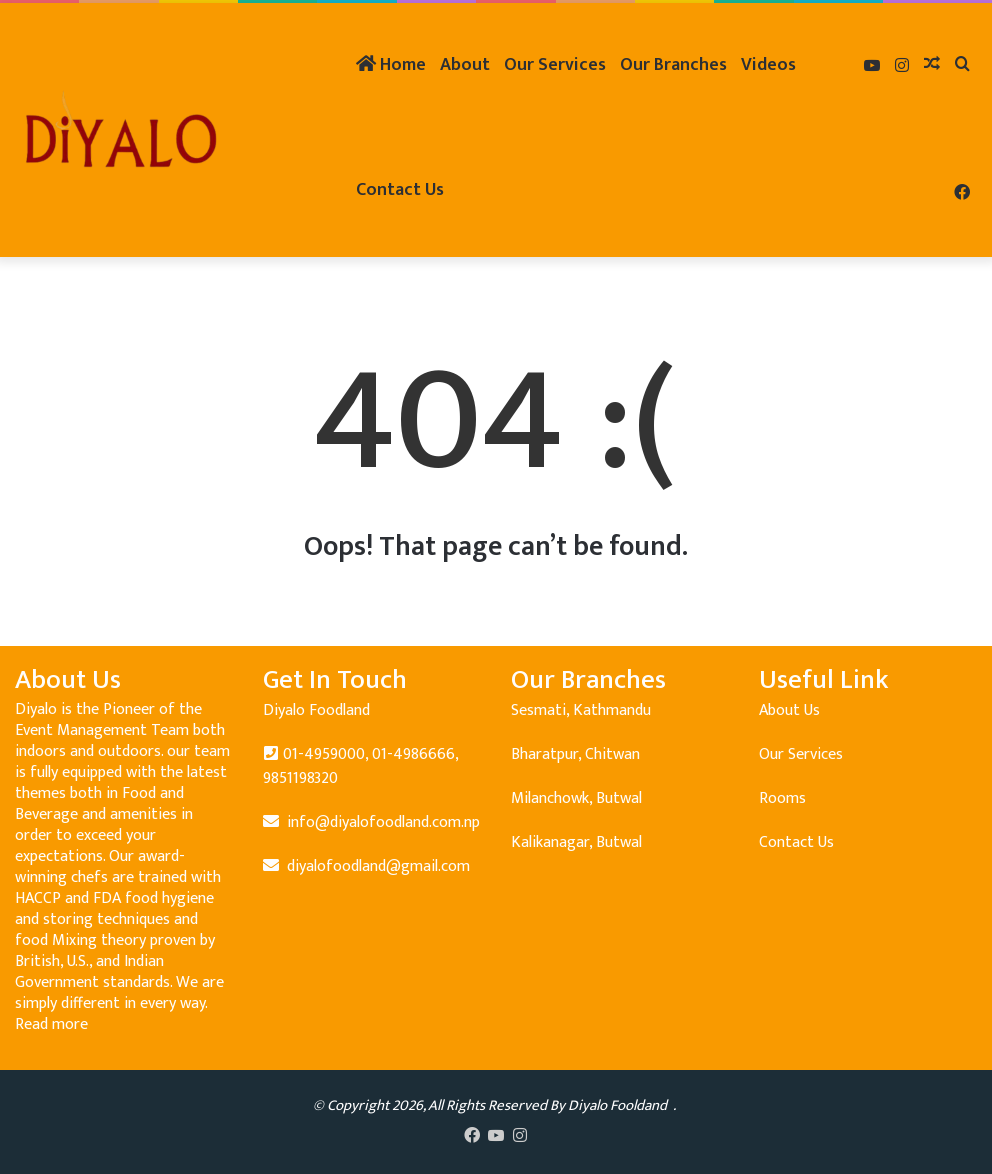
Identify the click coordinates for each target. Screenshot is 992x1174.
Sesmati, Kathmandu (581, 710)
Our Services (555, 65)
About (465, 65)
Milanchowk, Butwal (576, 798)
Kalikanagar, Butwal (576, 842)
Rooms (782, 798)
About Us (789, 710)
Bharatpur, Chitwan (575, 754)
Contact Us (400, 190)
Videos (768, 65)
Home (391, 65)
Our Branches (673, 65)
